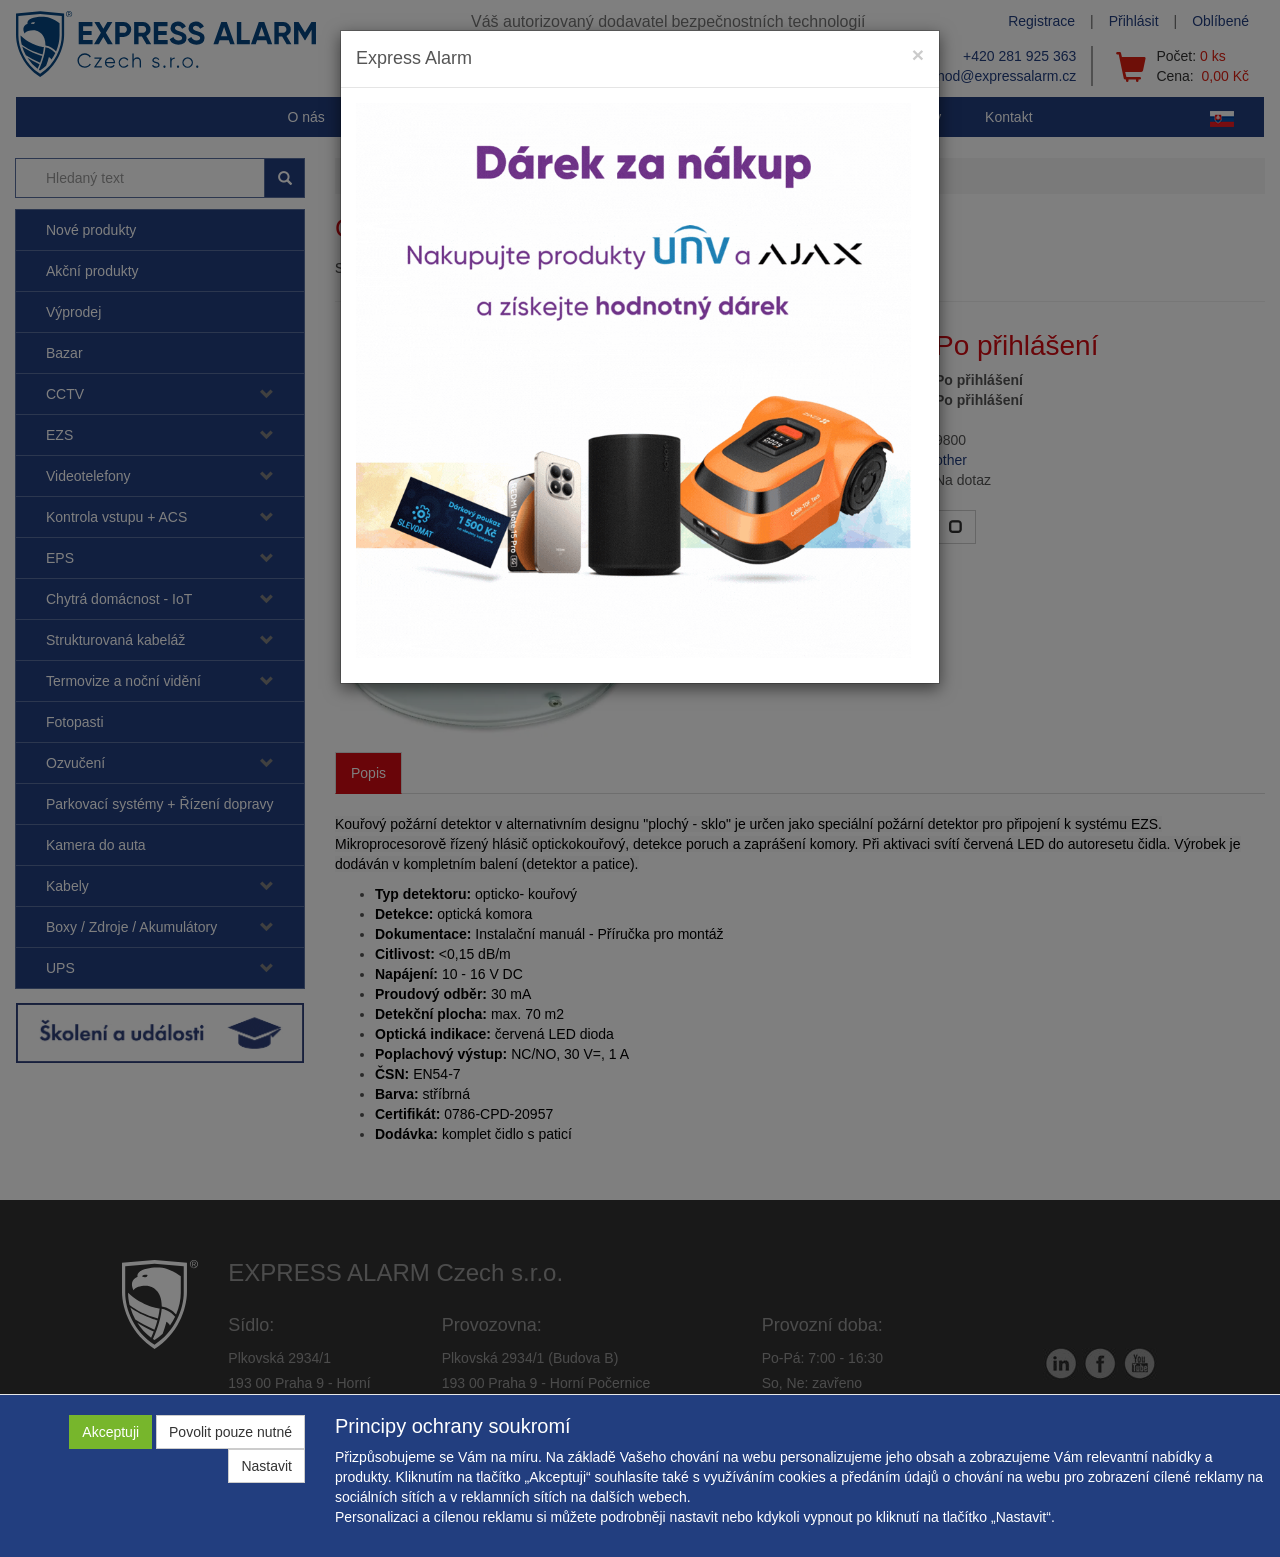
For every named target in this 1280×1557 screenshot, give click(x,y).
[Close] (918, 54)
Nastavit (266, 1466)
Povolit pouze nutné (230, 1432)
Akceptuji (110, 1432)
